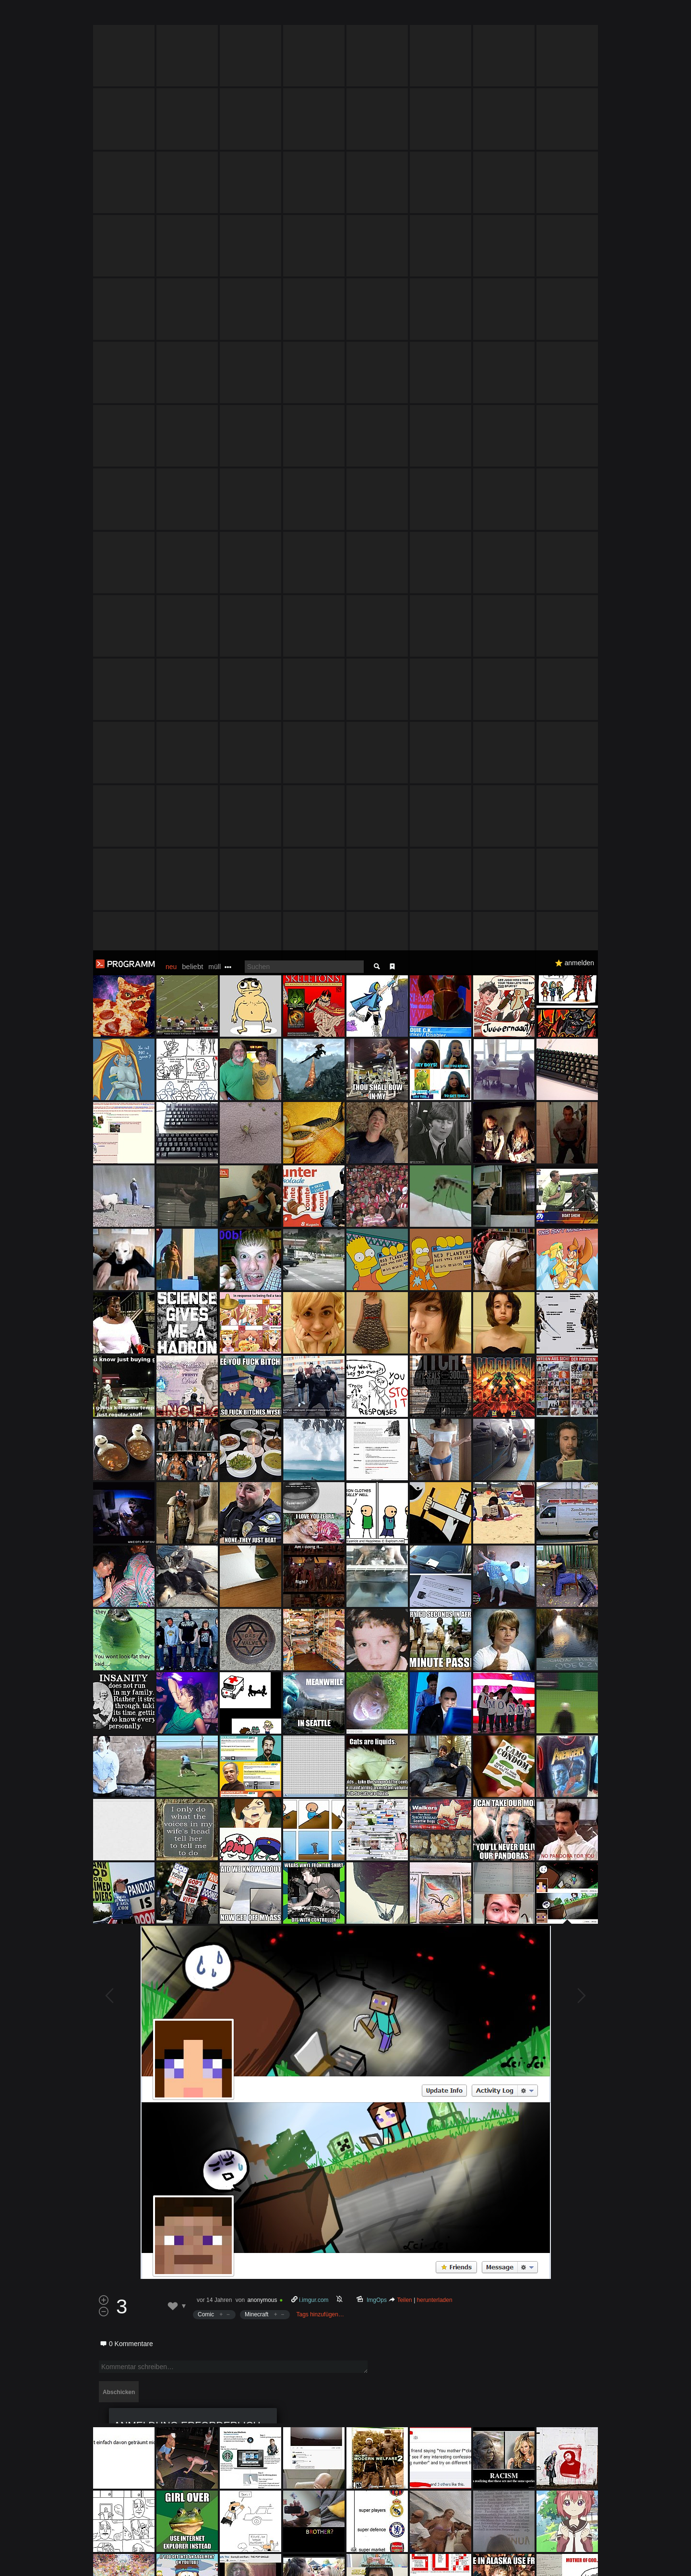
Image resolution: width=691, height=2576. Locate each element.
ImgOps (377, 1349)
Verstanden (601, 2557)
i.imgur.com (313, 1349)
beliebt (192, 16)
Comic (206, 1364)
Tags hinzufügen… (320, 1364)
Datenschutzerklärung (320, 2563)
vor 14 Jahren (214, 1349)
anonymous (262, 1349)
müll (214, 16)
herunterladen (435, 1349)
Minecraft (256, 1364)
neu (171, 16)
